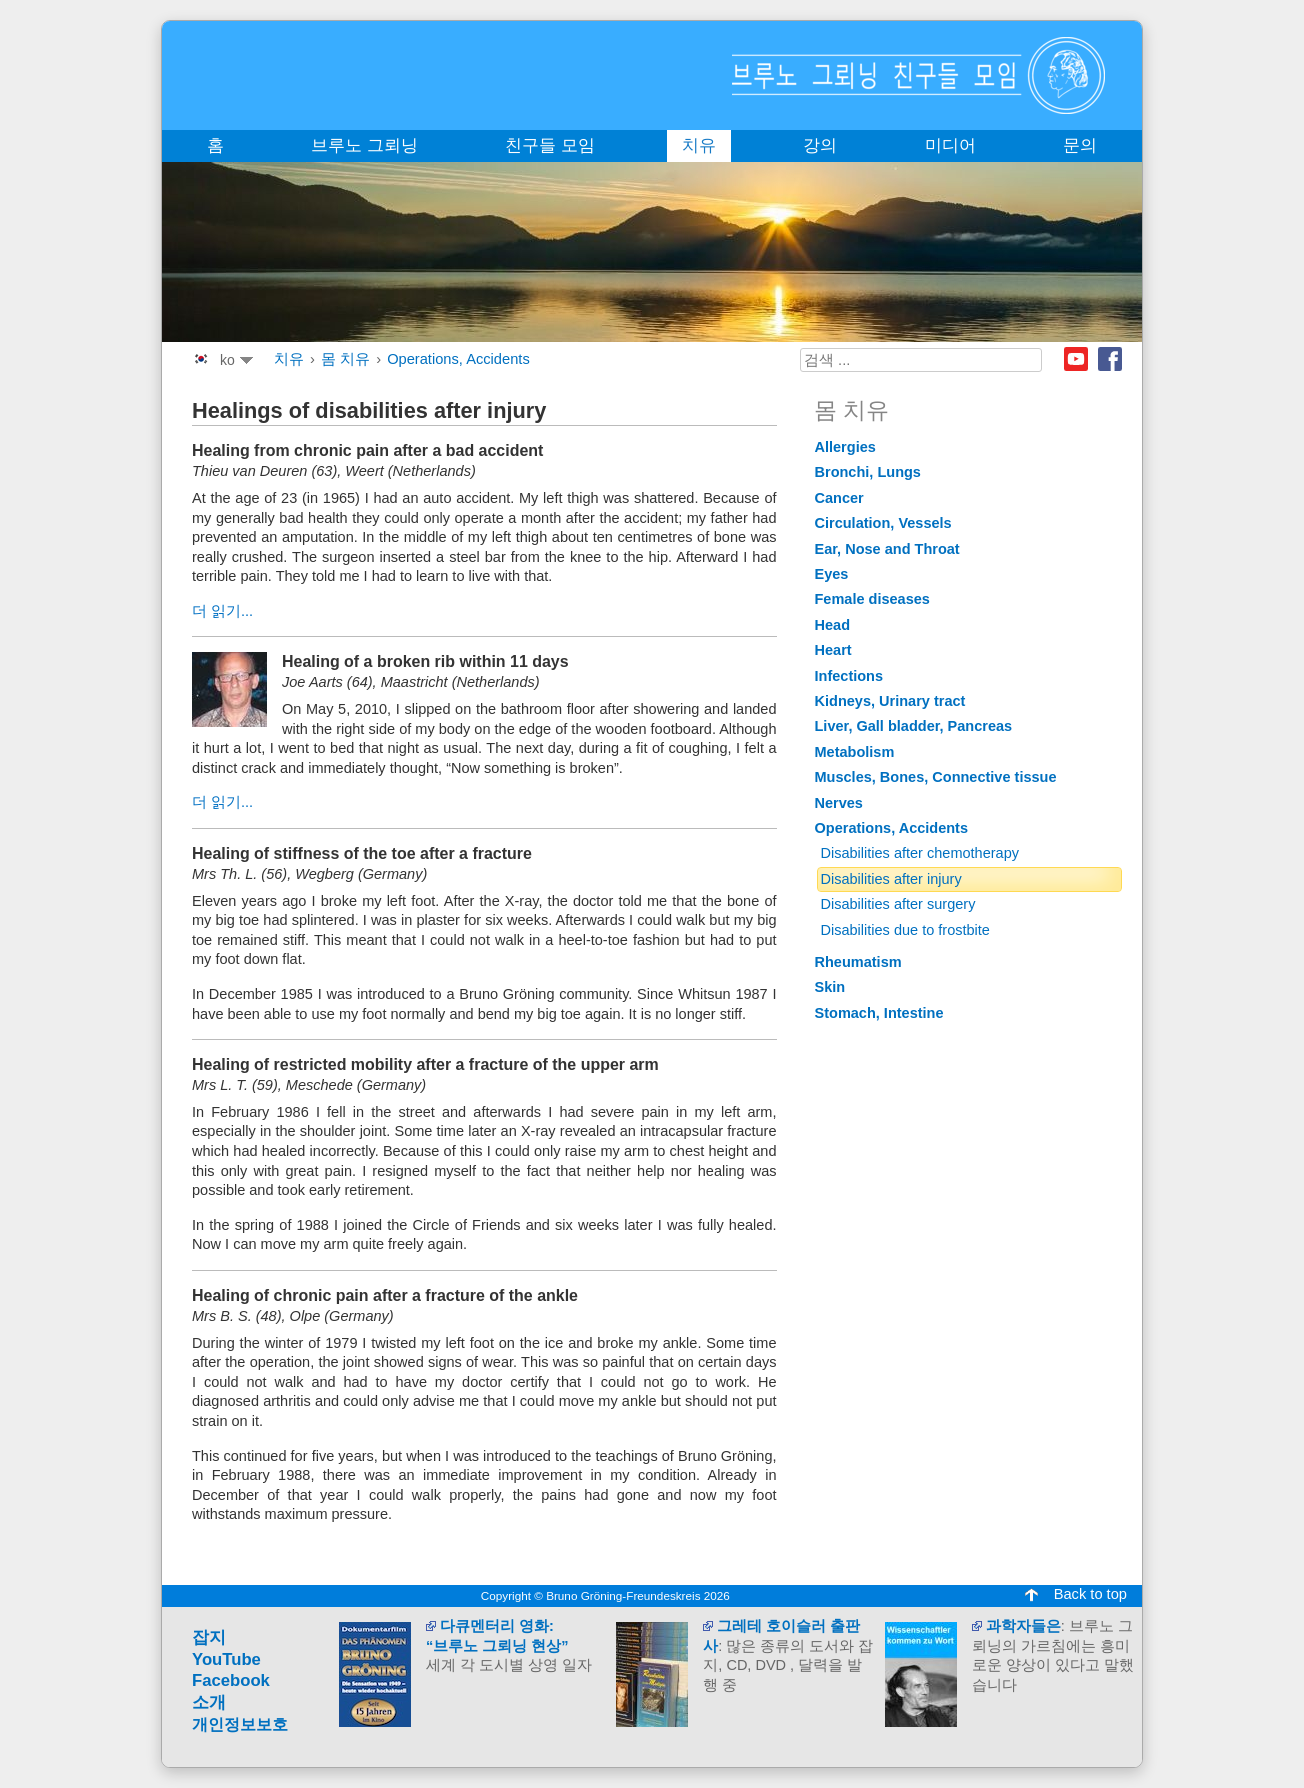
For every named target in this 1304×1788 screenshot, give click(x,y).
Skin (830, 987)
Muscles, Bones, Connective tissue (936, 777)
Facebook (1110, 359)
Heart (833, 650)
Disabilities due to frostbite (905, 930)
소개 (209, 1702)
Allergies (845, 447)
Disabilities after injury (891, 879)
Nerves (839, 803)
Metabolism (855, 752)
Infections (849, 676)
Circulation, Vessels (883, 523)
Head (833, 625)
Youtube (1076, 359)
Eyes (832, 574)
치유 (289, 359)
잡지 (209, 1637)
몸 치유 (345, 359)
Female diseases (872, 599)
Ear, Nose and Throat (887, 549)
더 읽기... (222, 611)
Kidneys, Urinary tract (890, 701)
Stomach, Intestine (879, 1013)
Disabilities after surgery (898, 904)
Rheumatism (858, 962)
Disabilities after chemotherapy (920, 853)
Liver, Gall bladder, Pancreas (914, 726)
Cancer (839, 498)
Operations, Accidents (458, 359)
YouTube (226, 1659)
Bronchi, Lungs (868, 472)
